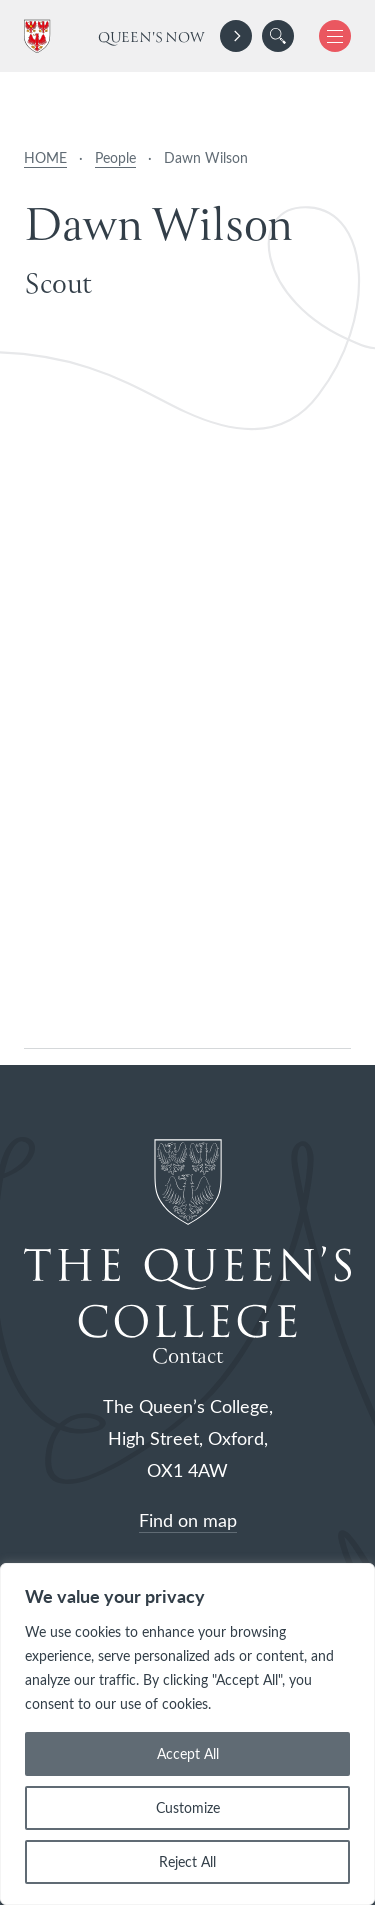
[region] (187, 1734)
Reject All (187, 1861)
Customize (188, 1807)
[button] (278, 36)
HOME (45, 157)
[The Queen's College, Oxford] (41, 36)
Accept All (188, 1753)
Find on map (188, 1520)
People (115, 157)
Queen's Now (151, 38)
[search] (278, 36)
